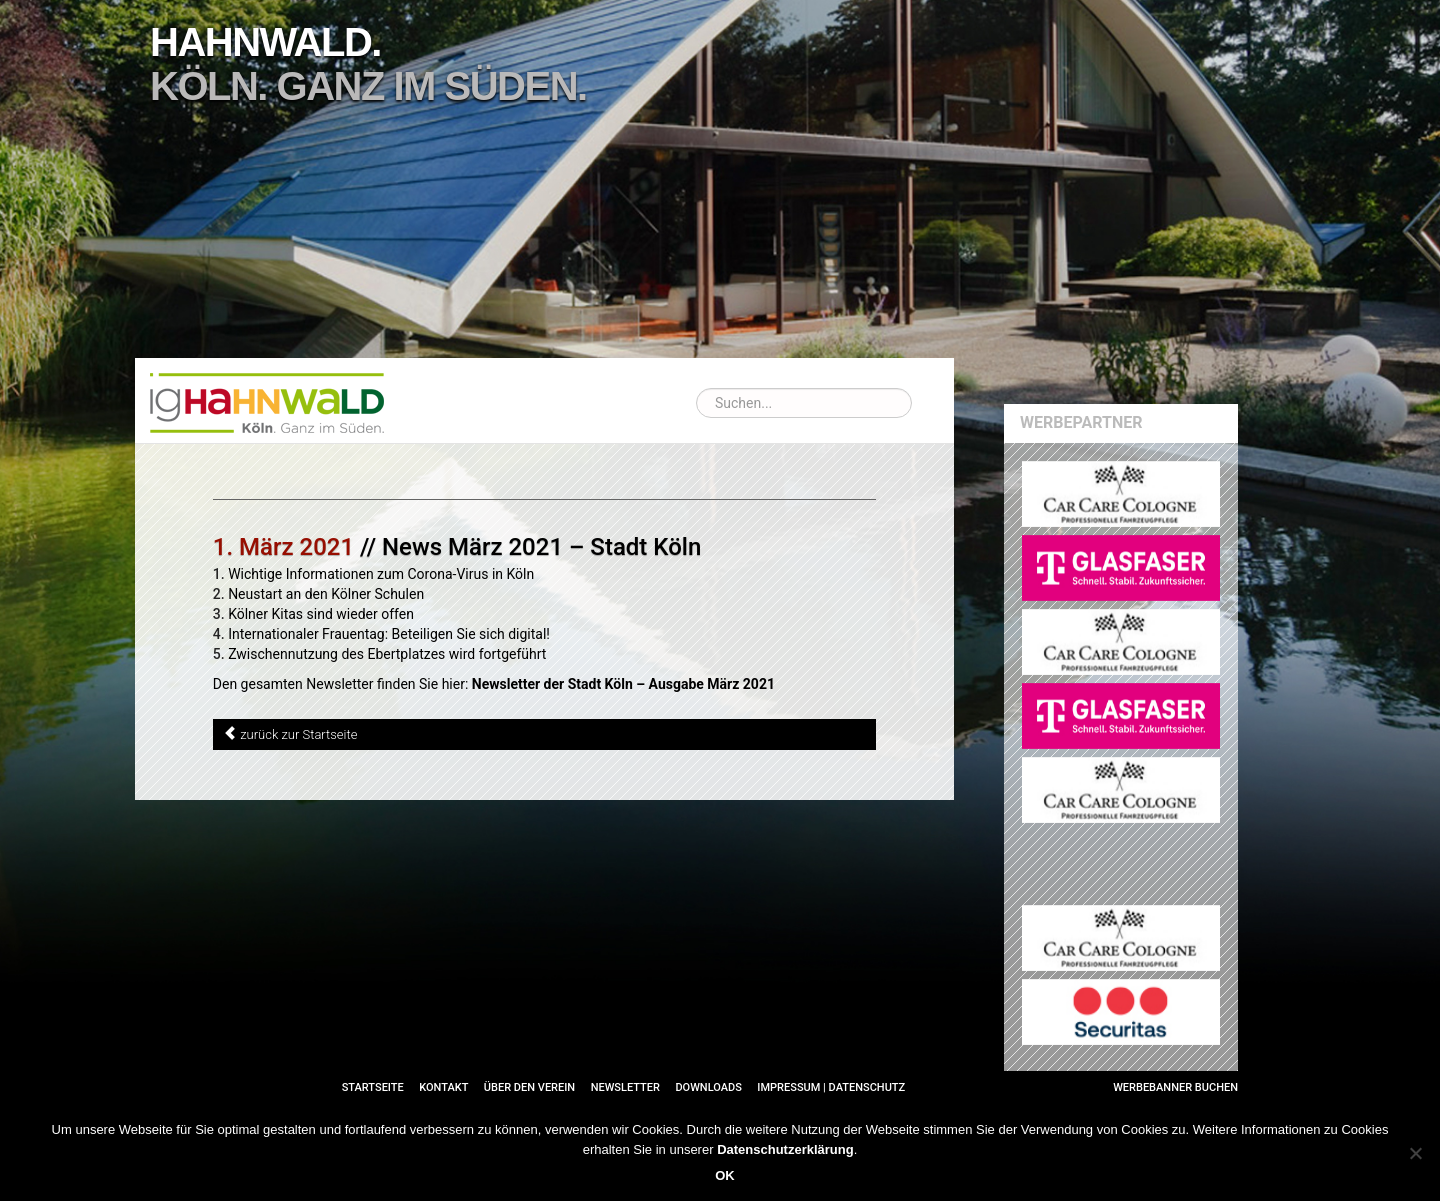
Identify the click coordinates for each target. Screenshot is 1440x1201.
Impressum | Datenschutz (831, 1087)
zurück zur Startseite (298, 734)
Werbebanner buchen (1175, 1087)
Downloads (708, 1087)
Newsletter (625, 1087)
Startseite (373, 1087)
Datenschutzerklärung (785, 1149)
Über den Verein (529, 1087)
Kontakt (443, 1087)
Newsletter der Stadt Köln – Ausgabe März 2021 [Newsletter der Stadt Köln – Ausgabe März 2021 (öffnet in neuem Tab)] (623, 684)
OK (725, 1175)
